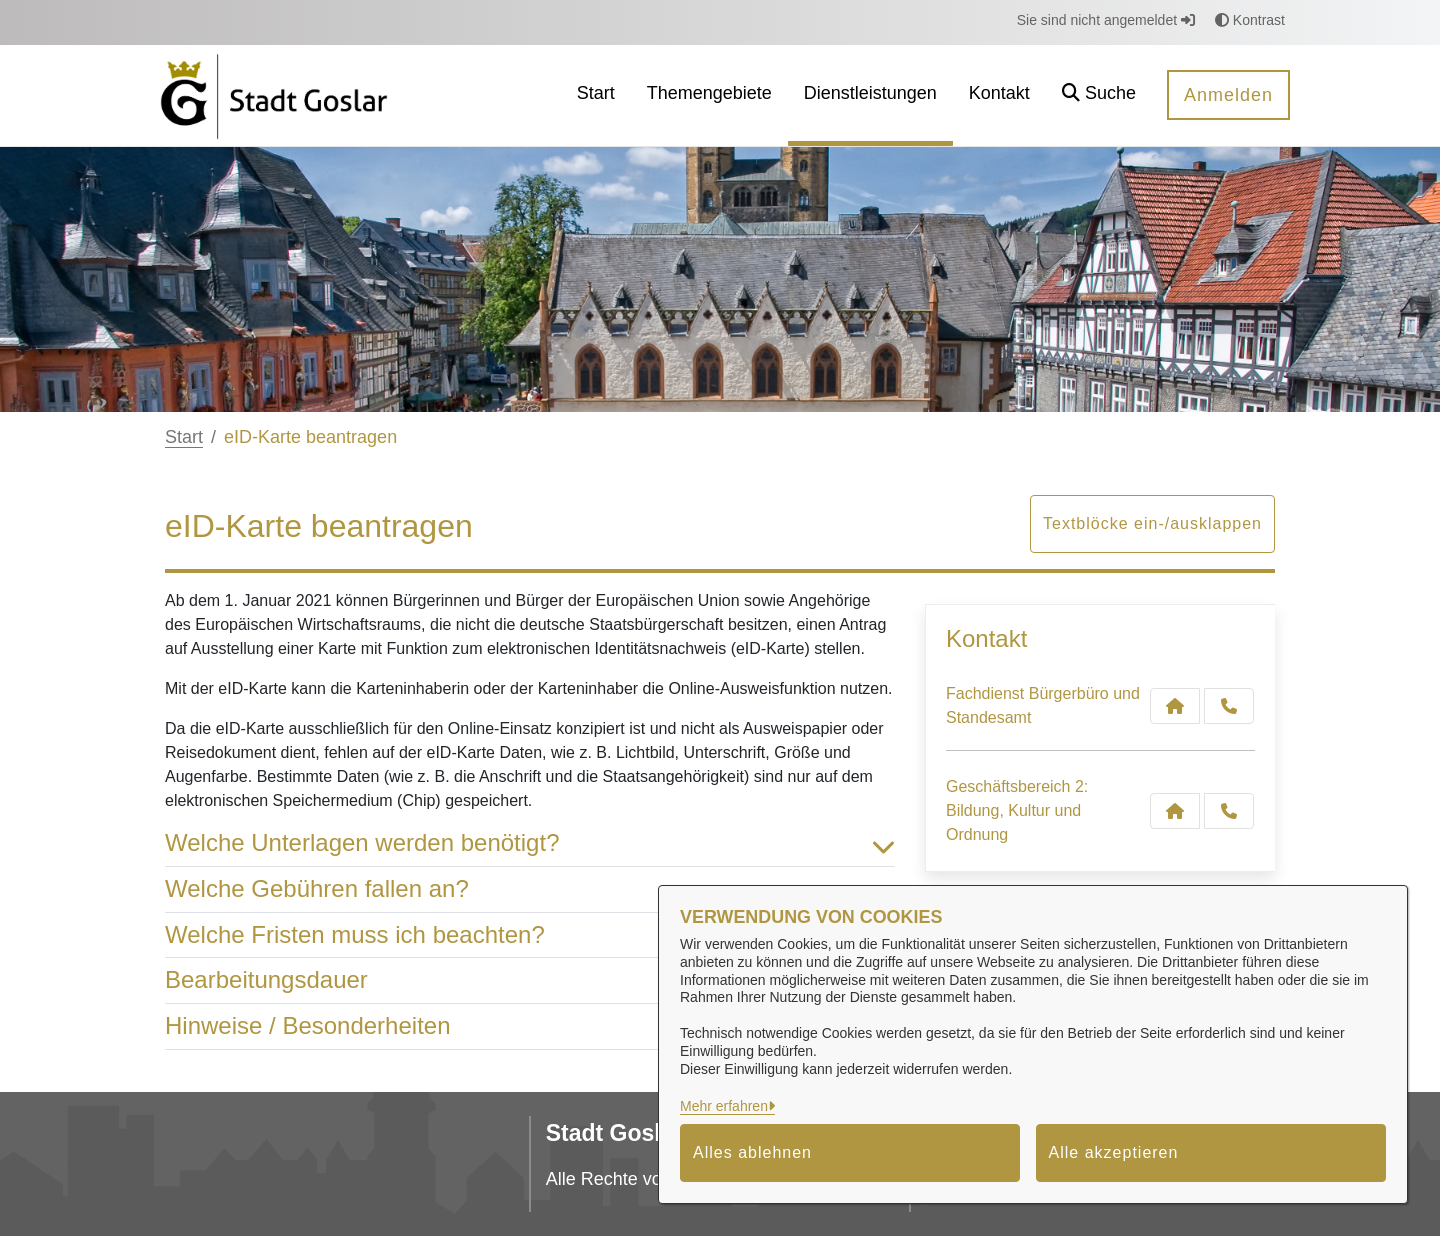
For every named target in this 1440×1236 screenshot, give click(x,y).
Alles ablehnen (752, 1152)
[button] (1099, 95)
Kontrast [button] (1250, 20)
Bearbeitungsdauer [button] (530, 980)
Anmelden (1228, 95)
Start (184, 437)
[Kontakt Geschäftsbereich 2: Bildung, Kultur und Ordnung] (1175, 811)
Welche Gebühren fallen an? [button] (530, 889)
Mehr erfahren (724, 1106)
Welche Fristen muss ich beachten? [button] (530, 935)
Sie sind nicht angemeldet (1106, 20)
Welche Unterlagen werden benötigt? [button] (530, 843)
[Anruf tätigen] (1229, 706)
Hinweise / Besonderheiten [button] (530, 1026)
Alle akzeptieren (1114, 1152)
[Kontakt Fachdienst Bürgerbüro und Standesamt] (1175, 706)
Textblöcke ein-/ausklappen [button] (1152, 523)
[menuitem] (596, 95)
